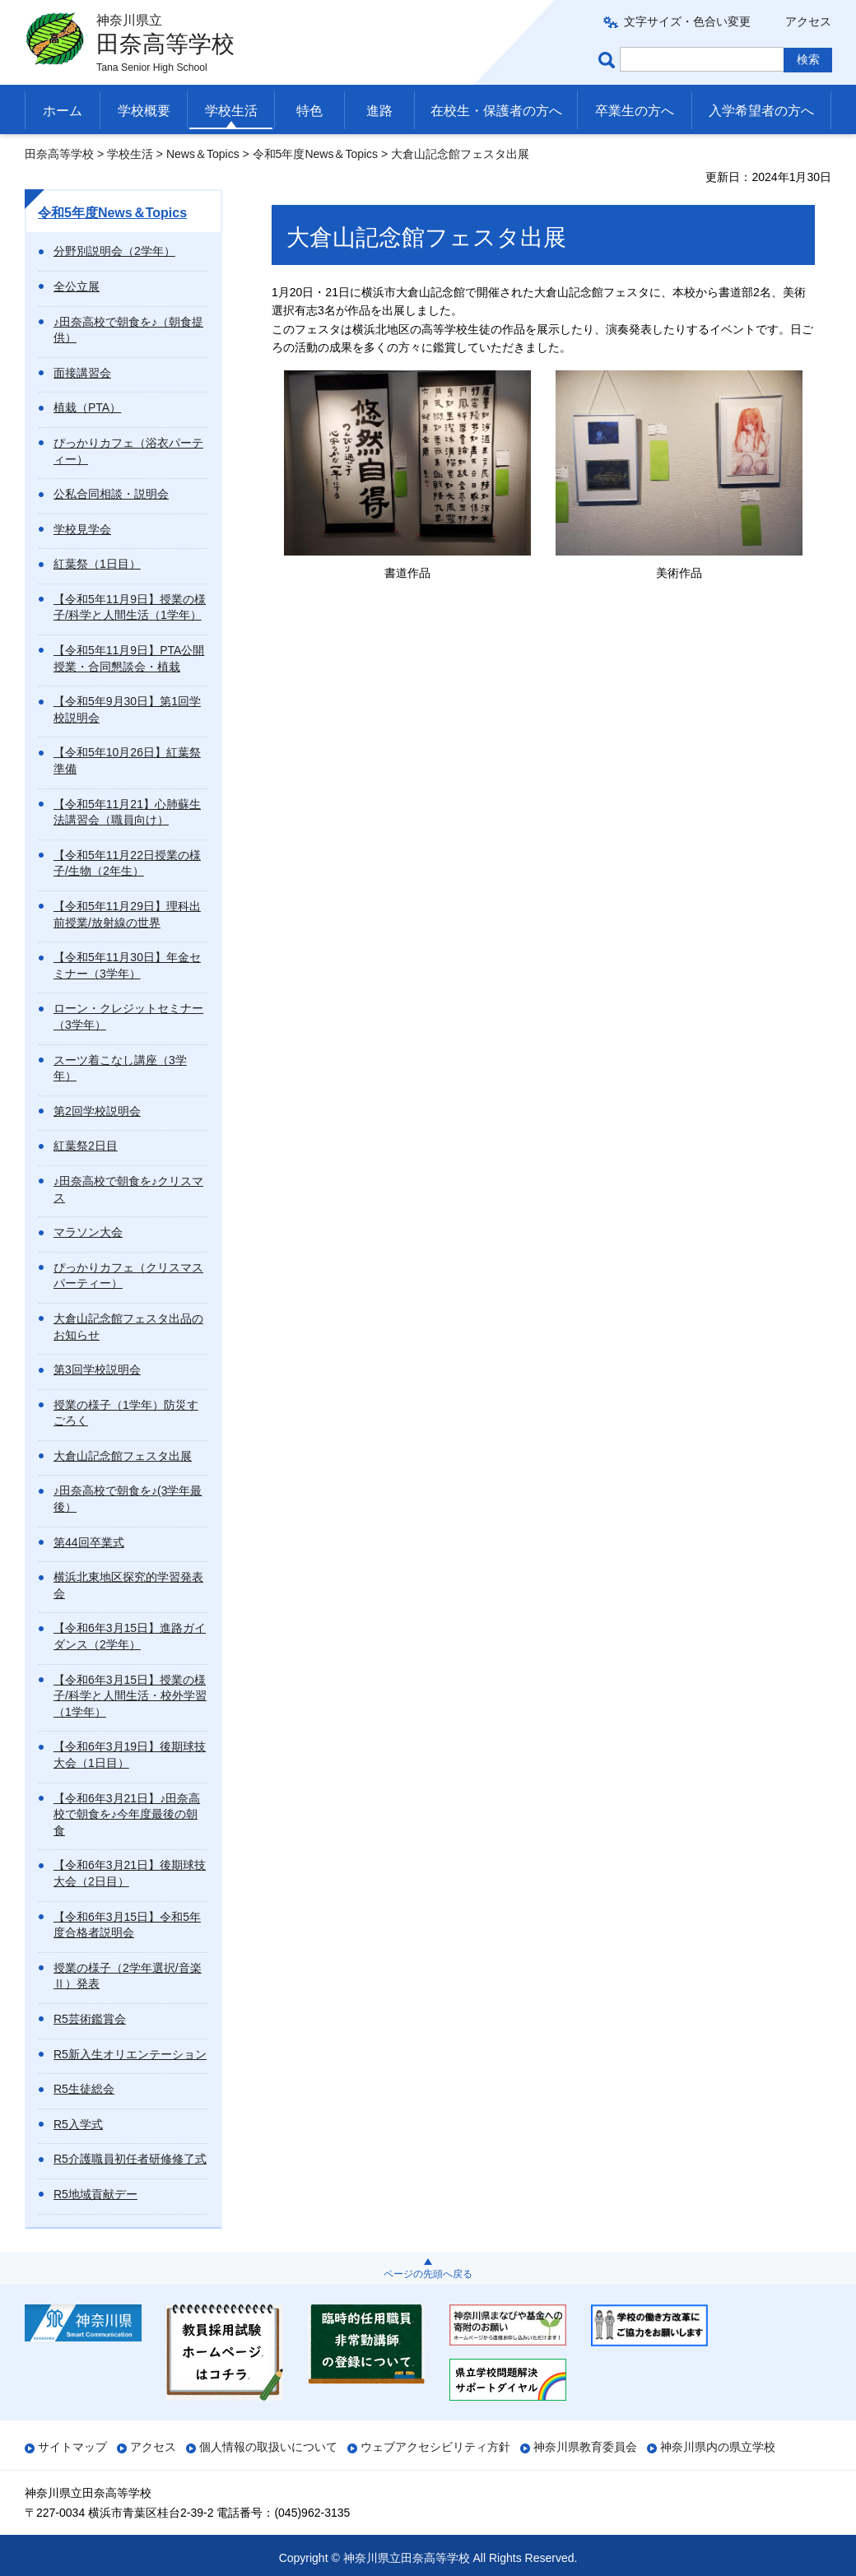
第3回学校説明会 (97, 1369)
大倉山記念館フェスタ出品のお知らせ (128, 1326)
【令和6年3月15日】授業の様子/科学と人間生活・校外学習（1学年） (130, 1695)
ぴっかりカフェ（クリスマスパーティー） (128, 1275)
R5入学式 (78, 2124)
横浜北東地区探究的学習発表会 (128, 1585)
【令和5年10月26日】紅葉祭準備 (127, 760)
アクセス (808, 21)
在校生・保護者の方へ (496, 111)
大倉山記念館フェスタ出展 (123, 1455)
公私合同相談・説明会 (111, 493)
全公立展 (77, 286)
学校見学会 (82, 529)
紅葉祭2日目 (86, 1145)
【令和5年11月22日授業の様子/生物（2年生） (127, 863)
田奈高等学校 (59, 153)
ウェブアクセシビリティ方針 (435, 2446)
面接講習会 (82, 372)
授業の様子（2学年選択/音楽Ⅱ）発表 (128, 1976)
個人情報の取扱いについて (268, 2446)
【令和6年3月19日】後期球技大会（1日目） (130, 1754)
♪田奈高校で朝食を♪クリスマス (128, 1189)
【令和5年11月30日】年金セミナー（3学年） (127, 965)
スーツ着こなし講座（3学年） (120, 1068)
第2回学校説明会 (97, 1111)
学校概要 (144, 111)
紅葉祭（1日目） (97, 563)
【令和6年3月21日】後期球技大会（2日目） (130, 1873)
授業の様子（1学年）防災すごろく (126, 1413)
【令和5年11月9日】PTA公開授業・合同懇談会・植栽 (129, 658)
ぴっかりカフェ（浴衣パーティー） (128, 451)
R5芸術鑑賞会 (90, 2018)
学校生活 (231, 111)
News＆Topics (203, 153)
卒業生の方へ (634, 111)
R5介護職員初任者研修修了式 (130, 2158)
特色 (309, 111)
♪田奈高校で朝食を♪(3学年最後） (128, 1499)
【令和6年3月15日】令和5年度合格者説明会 (127, 1925)
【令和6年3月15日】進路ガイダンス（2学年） (130, 1636)
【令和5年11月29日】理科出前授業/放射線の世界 (127, 914)
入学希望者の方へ (761, 111)
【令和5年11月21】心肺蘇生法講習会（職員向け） (127, 812)
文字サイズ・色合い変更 (687, 21)
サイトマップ (72, 2446)
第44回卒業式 (89, 1542)
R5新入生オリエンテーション (130, 2054)
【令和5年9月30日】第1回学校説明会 (127, 709)
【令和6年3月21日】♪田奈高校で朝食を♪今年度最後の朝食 (127, 1814)
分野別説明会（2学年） (114, 251)
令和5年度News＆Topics (315, 153)
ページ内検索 (609, 59)
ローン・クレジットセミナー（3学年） (128, 1016)
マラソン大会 (88, 1232)
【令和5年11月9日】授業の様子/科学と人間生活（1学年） (130, 607)
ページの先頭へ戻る (428, 2274)
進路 (379, 111)
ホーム (62, 111)
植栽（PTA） (87, 407)
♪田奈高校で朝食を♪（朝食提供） (128, 330)
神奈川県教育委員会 (585, 2446)
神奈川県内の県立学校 (717, 2446)
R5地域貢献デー (95, 2194)
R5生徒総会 (84, 2088)
